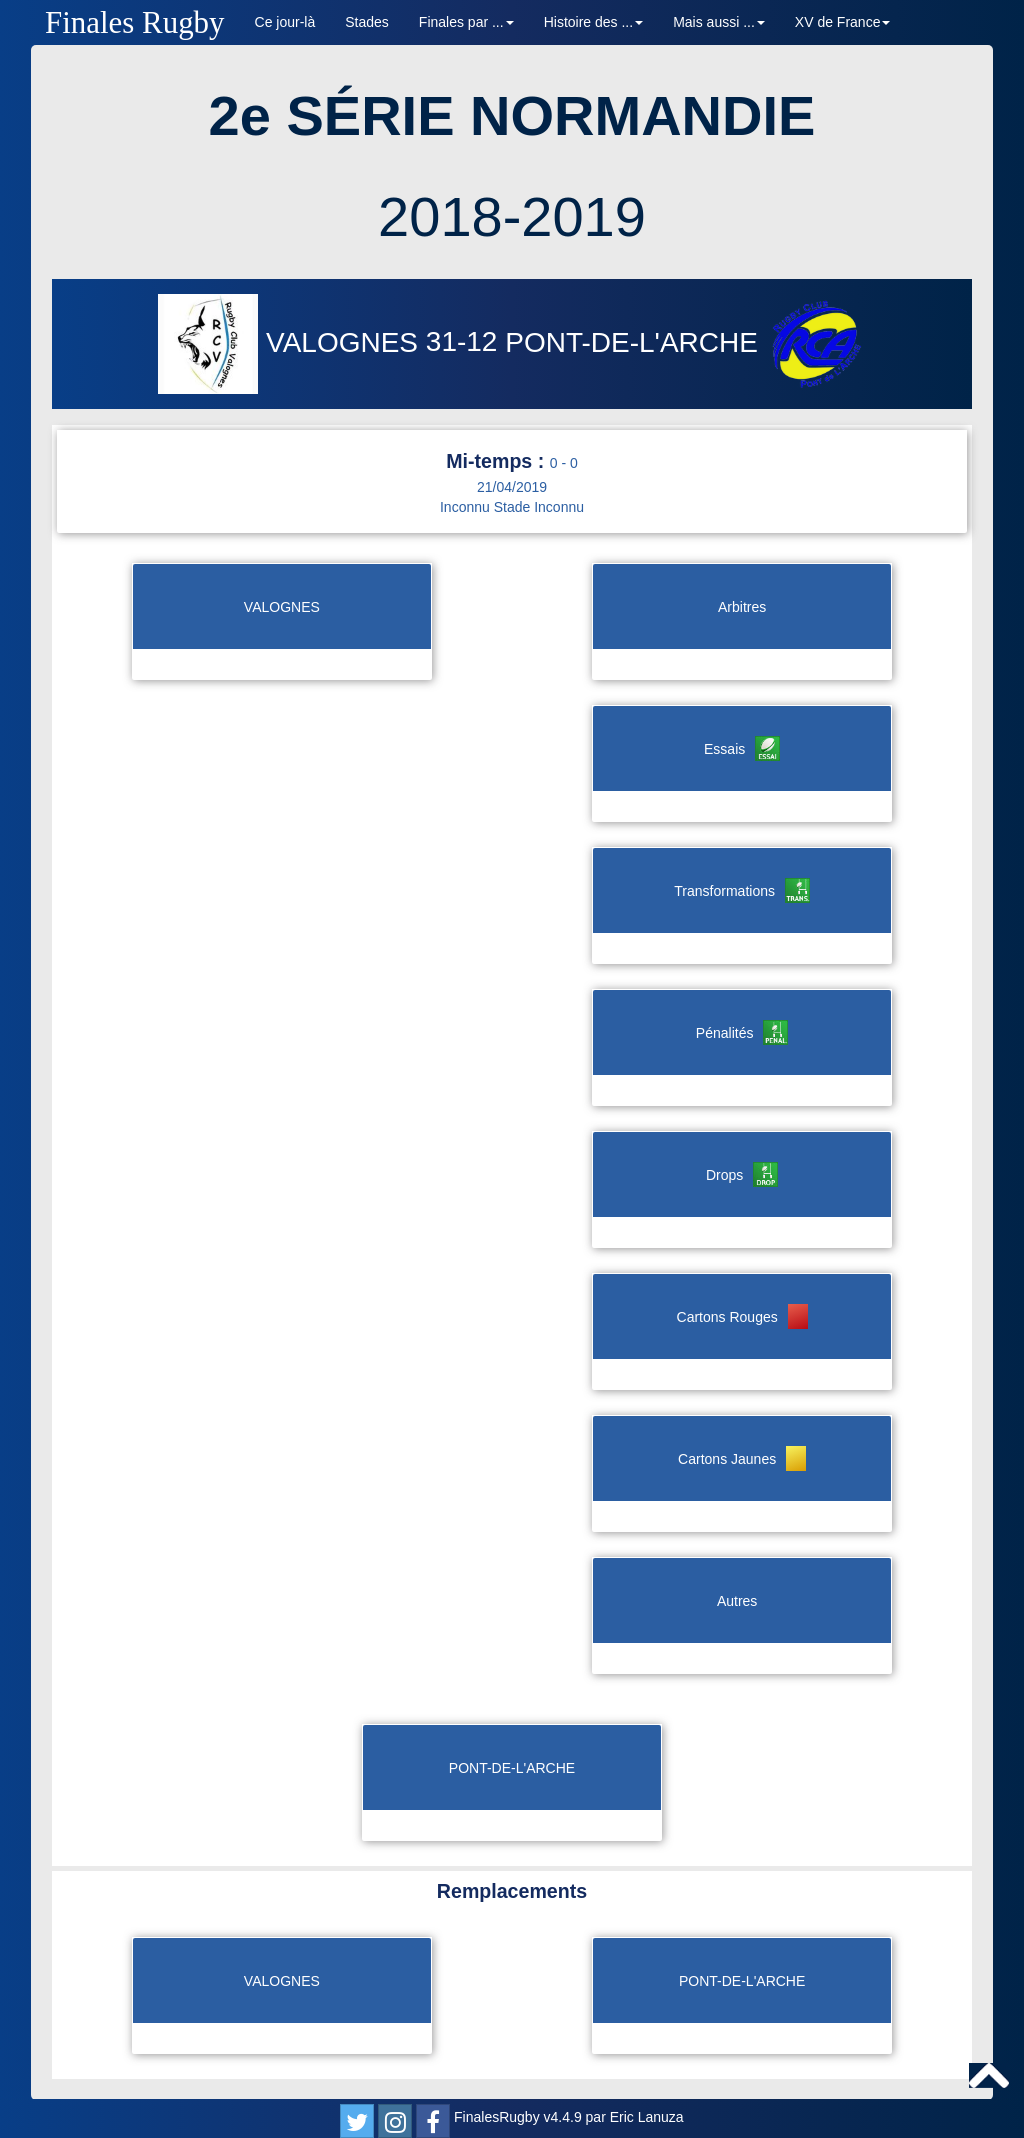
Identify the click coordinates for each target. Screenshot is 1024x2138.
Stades (367, 22)
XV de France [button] (843, 22)
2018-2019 (512, 216)
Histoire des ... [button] (593, 22)
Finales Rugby (135, 22)
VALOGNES (292, 342)
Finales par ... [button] (466, 22)
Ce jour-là (285, 22)
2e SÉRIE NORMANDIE (512, 115)
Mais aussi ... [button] (719, 22)
